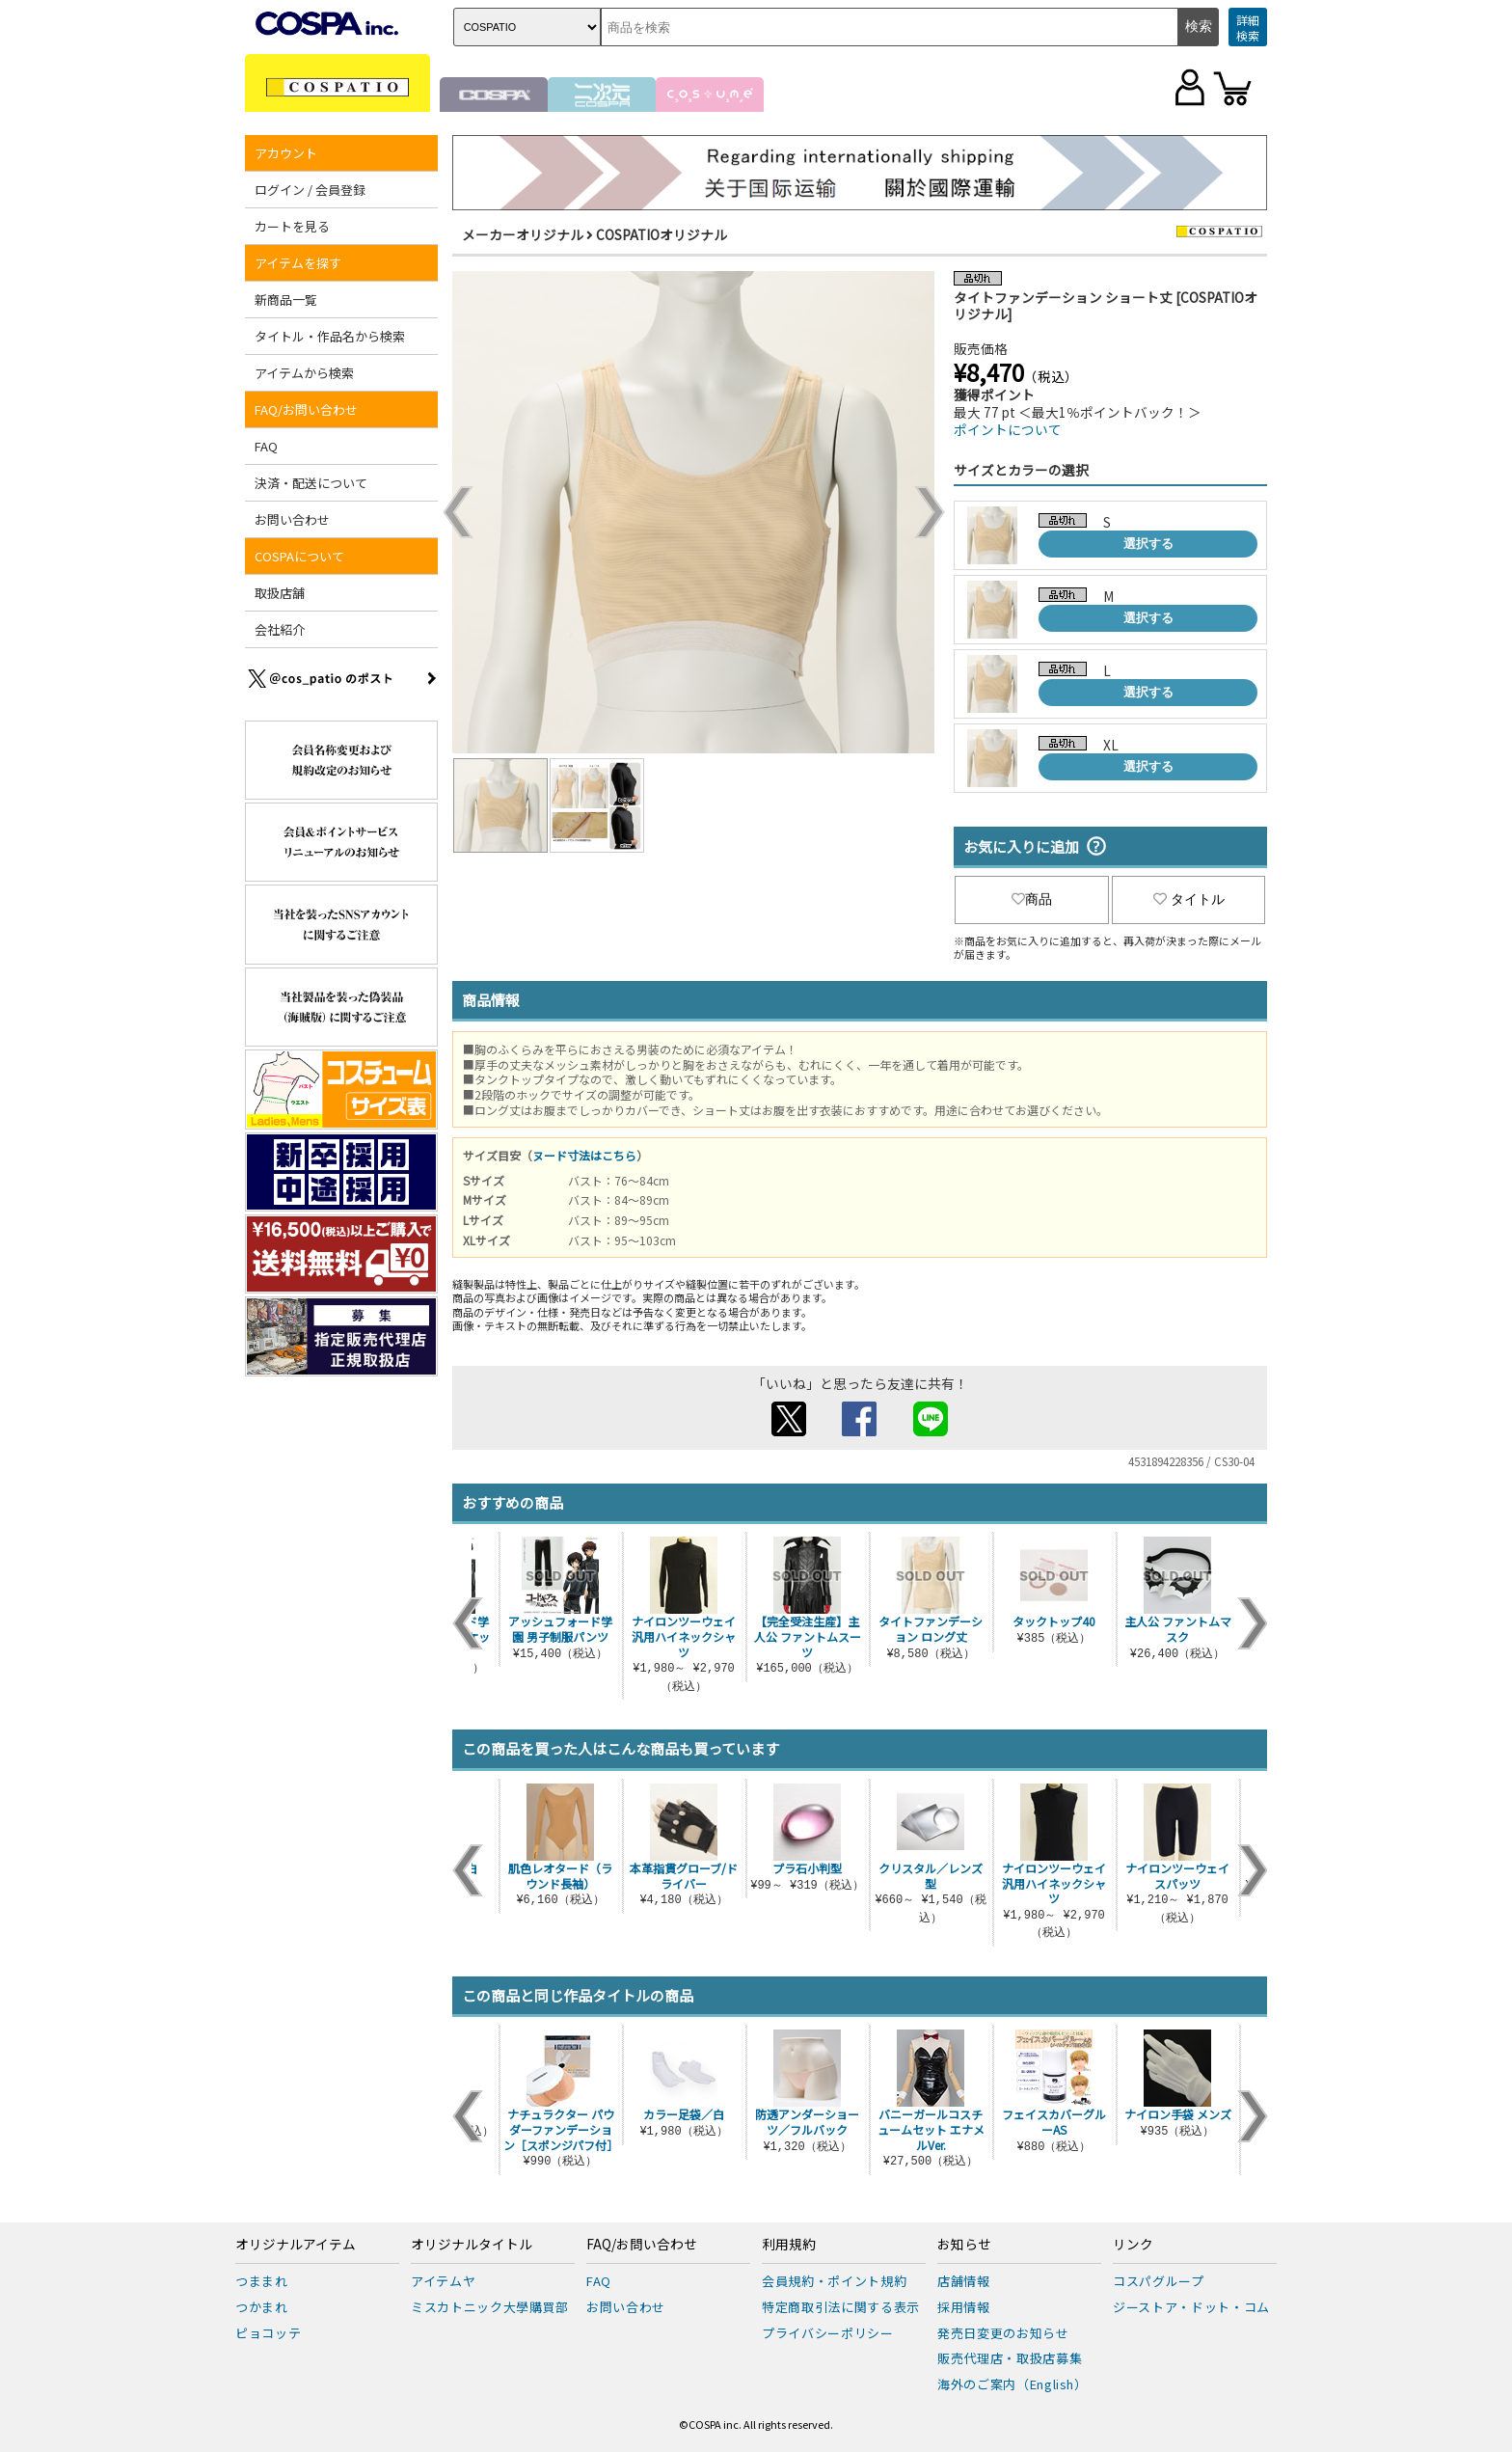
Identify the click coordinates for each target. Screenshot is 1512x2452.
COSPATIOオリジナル (661, 234)
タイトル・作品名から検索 (330, 336)
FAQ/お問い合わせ (306, 409)
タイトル (1189, 899)
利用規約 (789, 2244)
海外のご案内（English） (1012, 2384)
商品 (1032, 899)
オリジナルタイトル (471, 2244)
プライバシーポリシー (828, 2333)
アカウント (286, 153)
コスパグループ (1158, 2281)
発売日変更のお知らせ (1003, 2333)
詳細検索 (1247, 27)
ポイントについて (1008, 429)
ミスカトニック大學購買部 (490, 2307)
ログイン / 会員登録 (310, 189)
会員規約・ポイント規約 (834, 2281)
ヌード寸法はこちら (584, 1155)
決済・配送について (311, 483)
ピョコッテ (268, 2333)
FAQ (266, 446)
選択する (1148, 543)
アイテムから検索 (304, 373)
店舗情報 (963, 2281)
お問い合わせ (292, 519)
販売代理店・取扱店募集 (1009, 2358)
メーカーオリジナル (522, 234)
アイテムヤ (443, 2281)
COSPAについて (299, 556)
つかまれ (261, 2307)
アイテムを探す (298, 263)
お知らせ (964, 2244)
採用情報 (963, 2307)
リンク (1133, 2244)
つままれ (261, 2281)
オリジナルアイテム (295, 2244)
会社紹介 (280, 629)
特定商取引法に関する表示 (841, 2307)
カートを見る (292, 226)
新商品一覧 (286, 299)
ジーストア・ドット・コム (1191, 2307)
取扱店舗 (280, 593)
